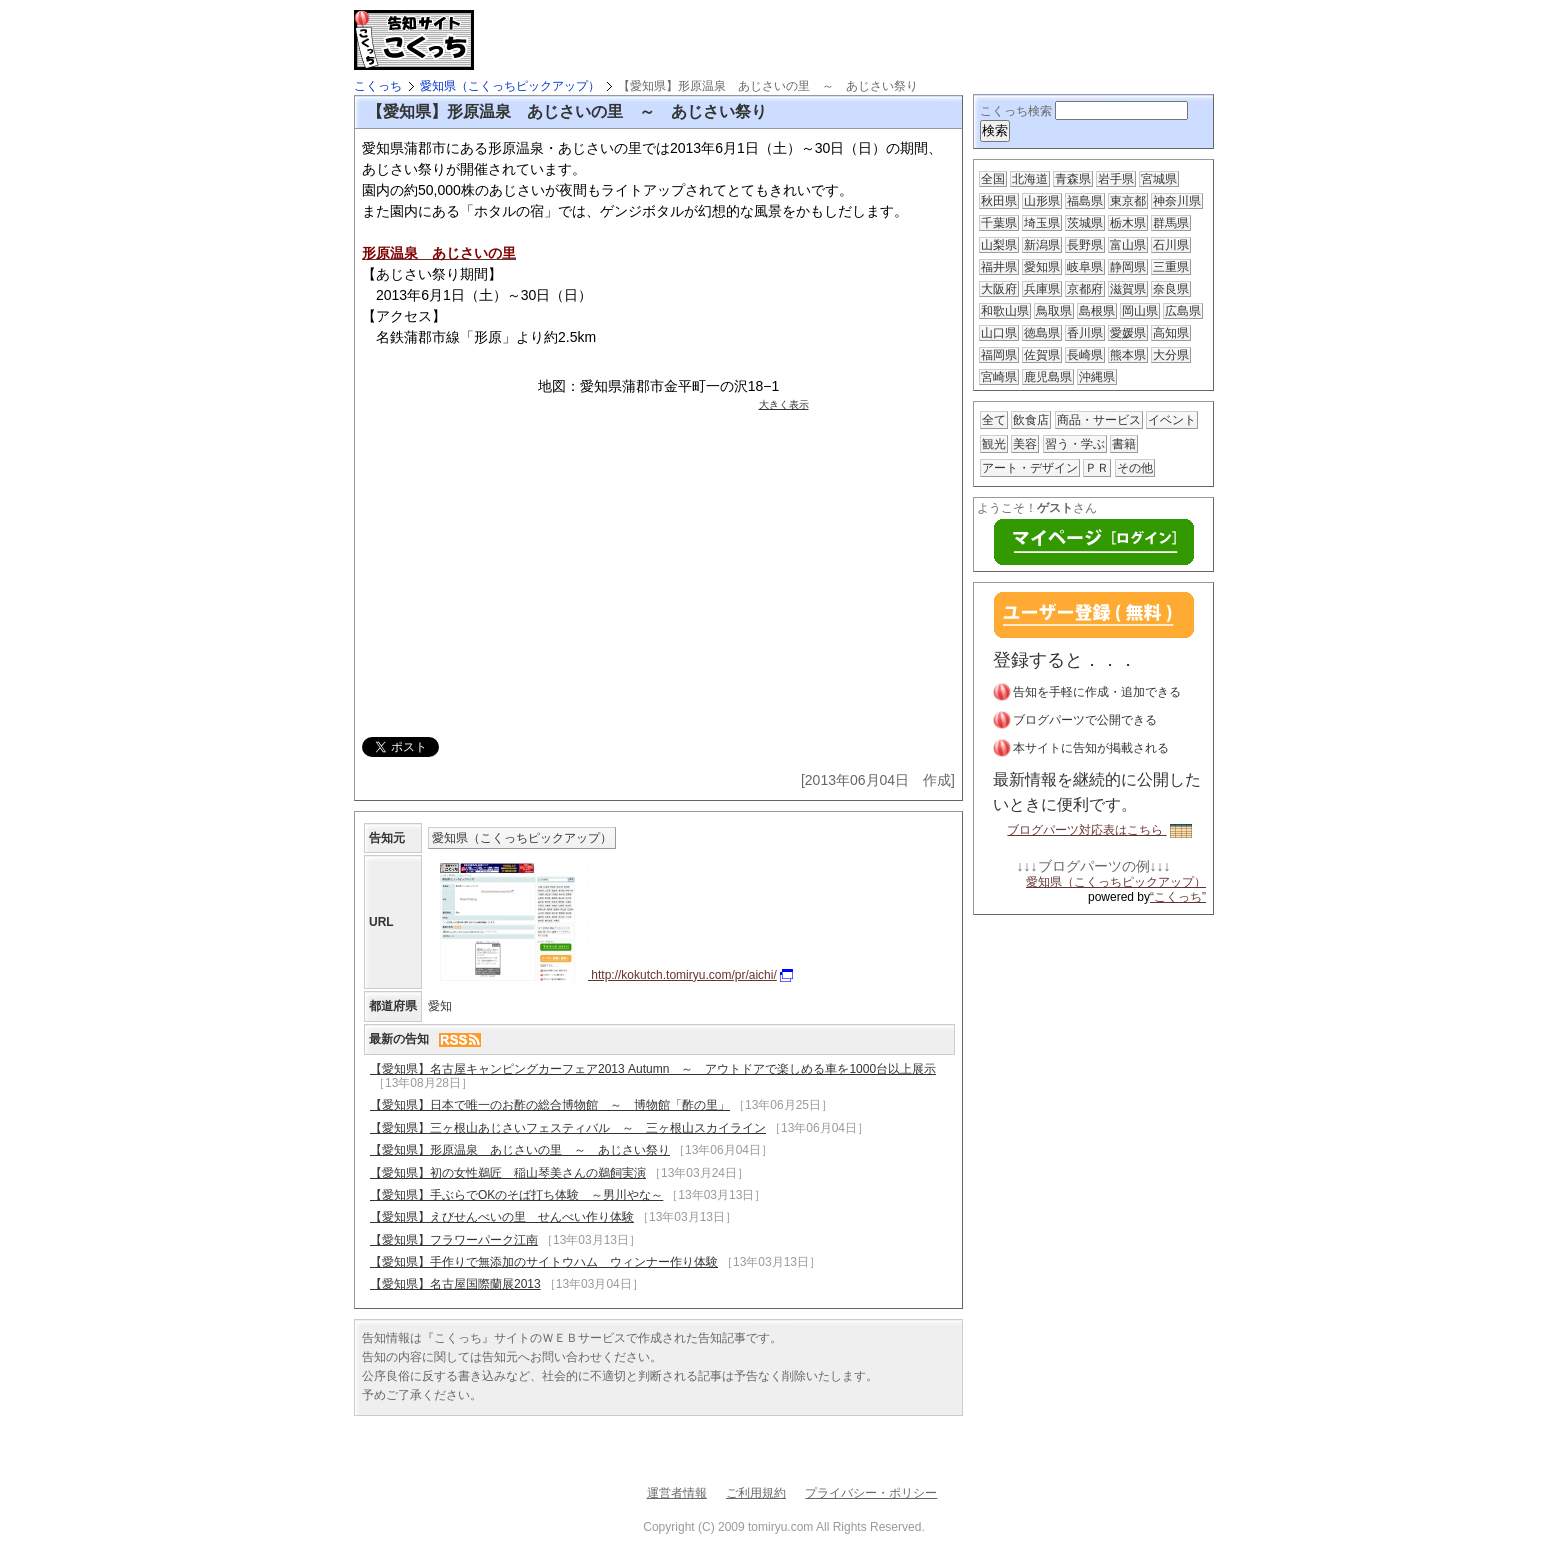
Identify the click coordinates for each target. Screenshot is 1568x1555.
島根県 (1097, 311)
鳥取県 (1054, 311)
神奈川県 (1177, 201)
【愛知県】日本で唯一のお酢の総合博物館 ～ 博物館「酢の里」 (550, 1105)
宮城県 (1159, 179)
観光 (994, 444)
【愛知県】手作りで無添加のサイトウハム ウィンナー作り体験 (544, 1262)
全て (994, 420)
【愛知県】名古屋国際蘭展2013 (455, 1284)
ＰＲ (1097, 468)
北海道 (1030, 179)
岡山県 (1140, 311)
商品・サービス (1099, 420)
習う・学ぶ (1075, 444)
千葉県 (999, 223)
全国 (993, 179)
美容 (1025, 444)
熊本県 (1128, 355)
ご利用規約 (756, 1493)
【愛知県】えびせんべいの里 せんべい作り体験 (502, 1217)
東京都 (1128, 201)
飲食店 (1031, 420)
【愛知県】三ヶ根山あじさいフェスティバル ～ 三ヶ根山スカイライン (568, 1128)
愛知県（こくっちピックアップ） (510, 86)
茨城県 (1085, 223)
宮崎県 (999, 377)
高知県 (1171, 333)
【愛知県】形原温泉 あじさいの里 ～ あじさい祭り (520, 1150)
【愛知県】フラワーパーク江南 (454, 1240)
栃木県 (1128, 223)
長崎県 (1085, 355)
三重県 (1171, 267)
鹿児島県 (1048, 377)
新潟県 (1042, 245)
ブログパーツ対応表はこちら (1099, 830)
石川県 (1171, 245)
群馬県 (1171, 223)
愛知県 (1042, 267)
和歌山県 (1005, 311)
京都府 (1085, 289)
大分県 (1171, 355)
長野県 (1085, 245)
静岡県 (1128, 267)
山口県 (999, 333)
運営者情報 (677, 1493)
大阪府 (999, 289)
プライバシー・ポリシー (871, 1493)
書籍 (1124, 444)
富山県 (1128, 245)
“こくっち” (1178, 897)
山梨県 (999, 245)
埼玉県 (1042, 223)
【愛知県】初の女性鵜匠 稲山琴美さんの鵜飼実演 (508, 1173)
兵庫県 (1042, 289)
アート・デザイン (1030, 468)
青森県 (1073, 179)
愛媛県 (1128, 333)
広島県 (1183, 311)
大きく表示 (784, 404)
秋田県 (999, 201)
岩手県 (1116, 179)
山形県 (1042, 201)
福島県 (1085, 201)
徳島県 (1042, 333)
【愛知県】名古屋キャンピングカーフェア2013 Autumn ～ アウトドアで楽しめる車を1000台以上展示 (653, 1069)
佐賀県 (1042, 355)
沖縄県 (1097, 377)
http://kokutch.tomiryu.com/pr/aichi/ (610, 975)
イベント (1172, 420)
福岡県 (999, 355)
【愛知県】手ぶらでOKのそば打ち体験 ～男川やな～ (516, 1195)
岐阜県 (1085, 267)
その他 (1135, 468)
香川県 (1085, 333)
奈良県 (1171, 289)
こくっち (378, 86)
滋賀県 (1128, 289)
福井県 (999, 267)
